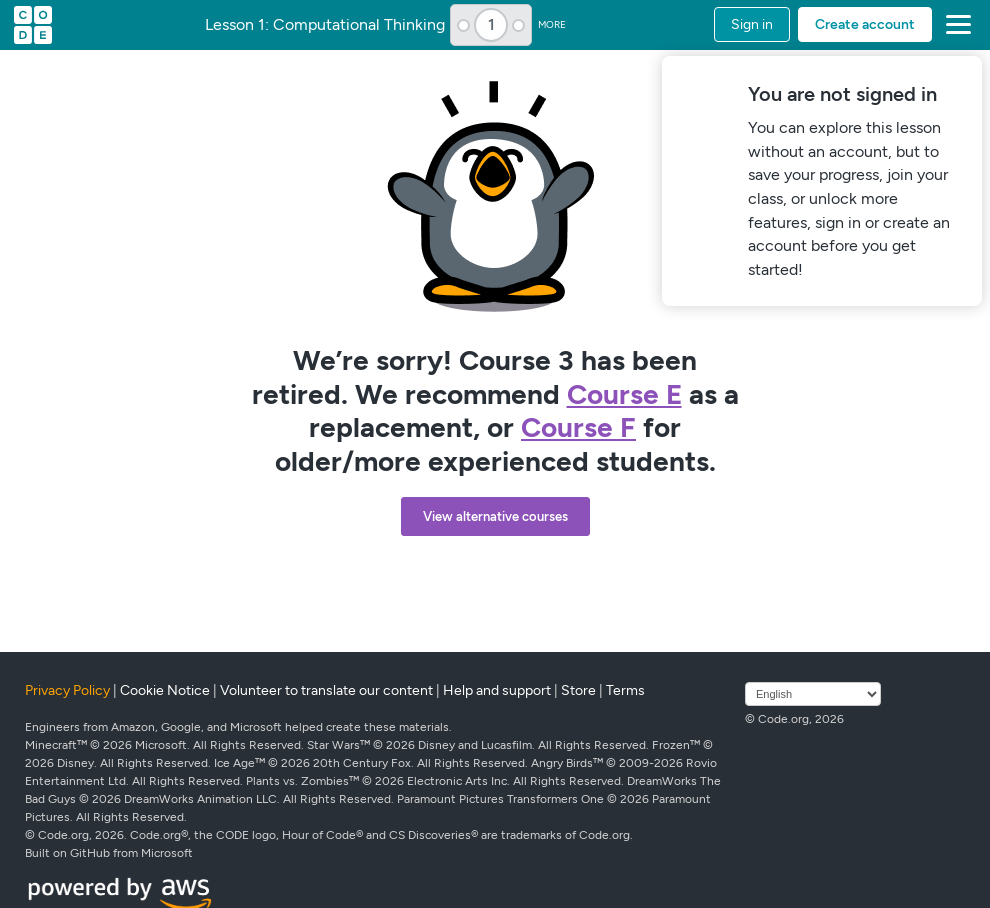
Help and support (497, 690)
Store (578, 690)
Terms (625, 690)
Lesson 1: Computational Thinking (325, 25)
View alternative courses (495, 516)
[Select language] (813, 694)
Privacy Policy (67, 690)
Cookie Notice (165, 690)
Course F (578, 427)
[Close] (963, 74)
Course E (624, 394)
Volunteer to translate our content (326, 690)
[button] (954, 25)
